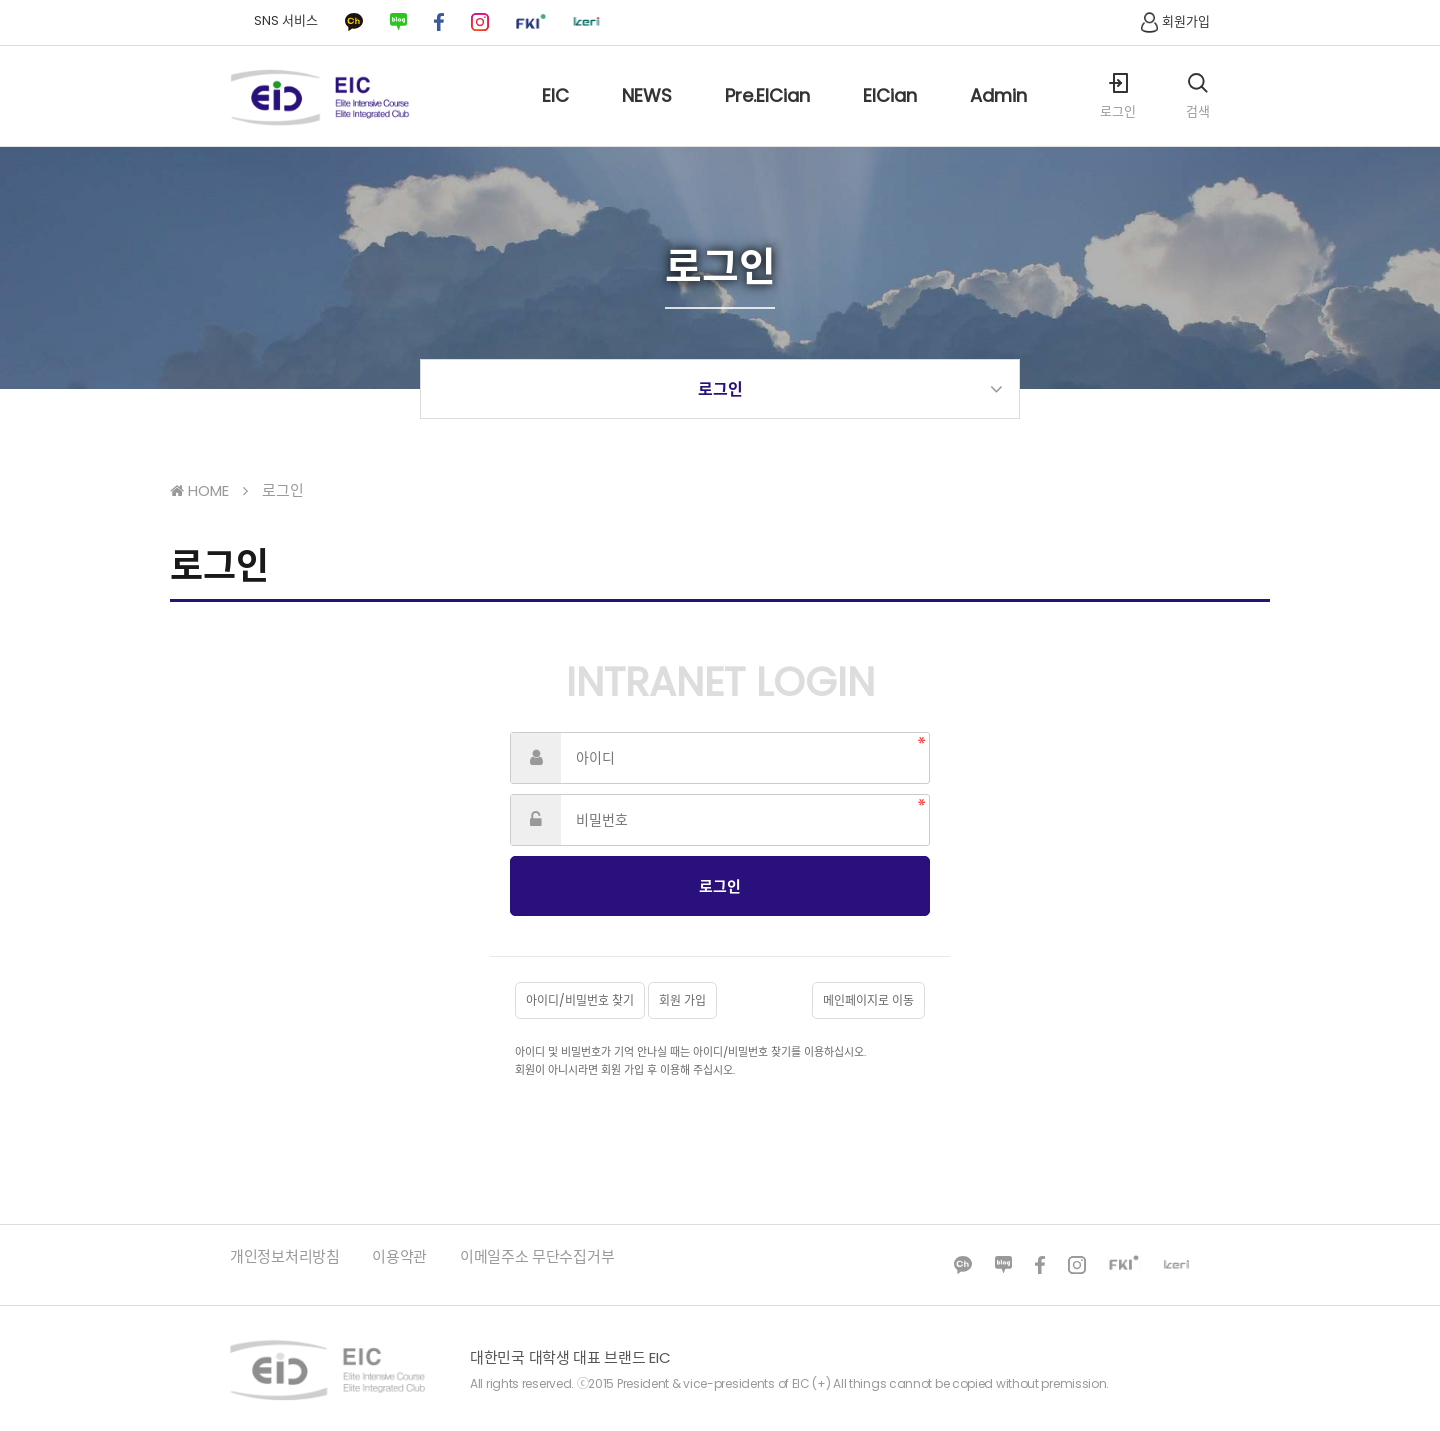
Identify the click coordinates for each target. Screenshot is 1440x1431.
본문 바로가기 (0, 0)
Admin (998, 114)
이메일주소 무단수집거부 (537, 1256)
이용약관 (399, 1256)
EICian (890, 114)
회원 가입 (682, 1000)
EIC (555, 114)
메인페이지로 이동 (868, 1000)
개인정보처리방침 (285, 1256)
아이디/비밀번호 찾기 (580, 1000)
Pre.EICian (767, 114)
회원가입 (1173, 21)
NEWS (647, 114)
